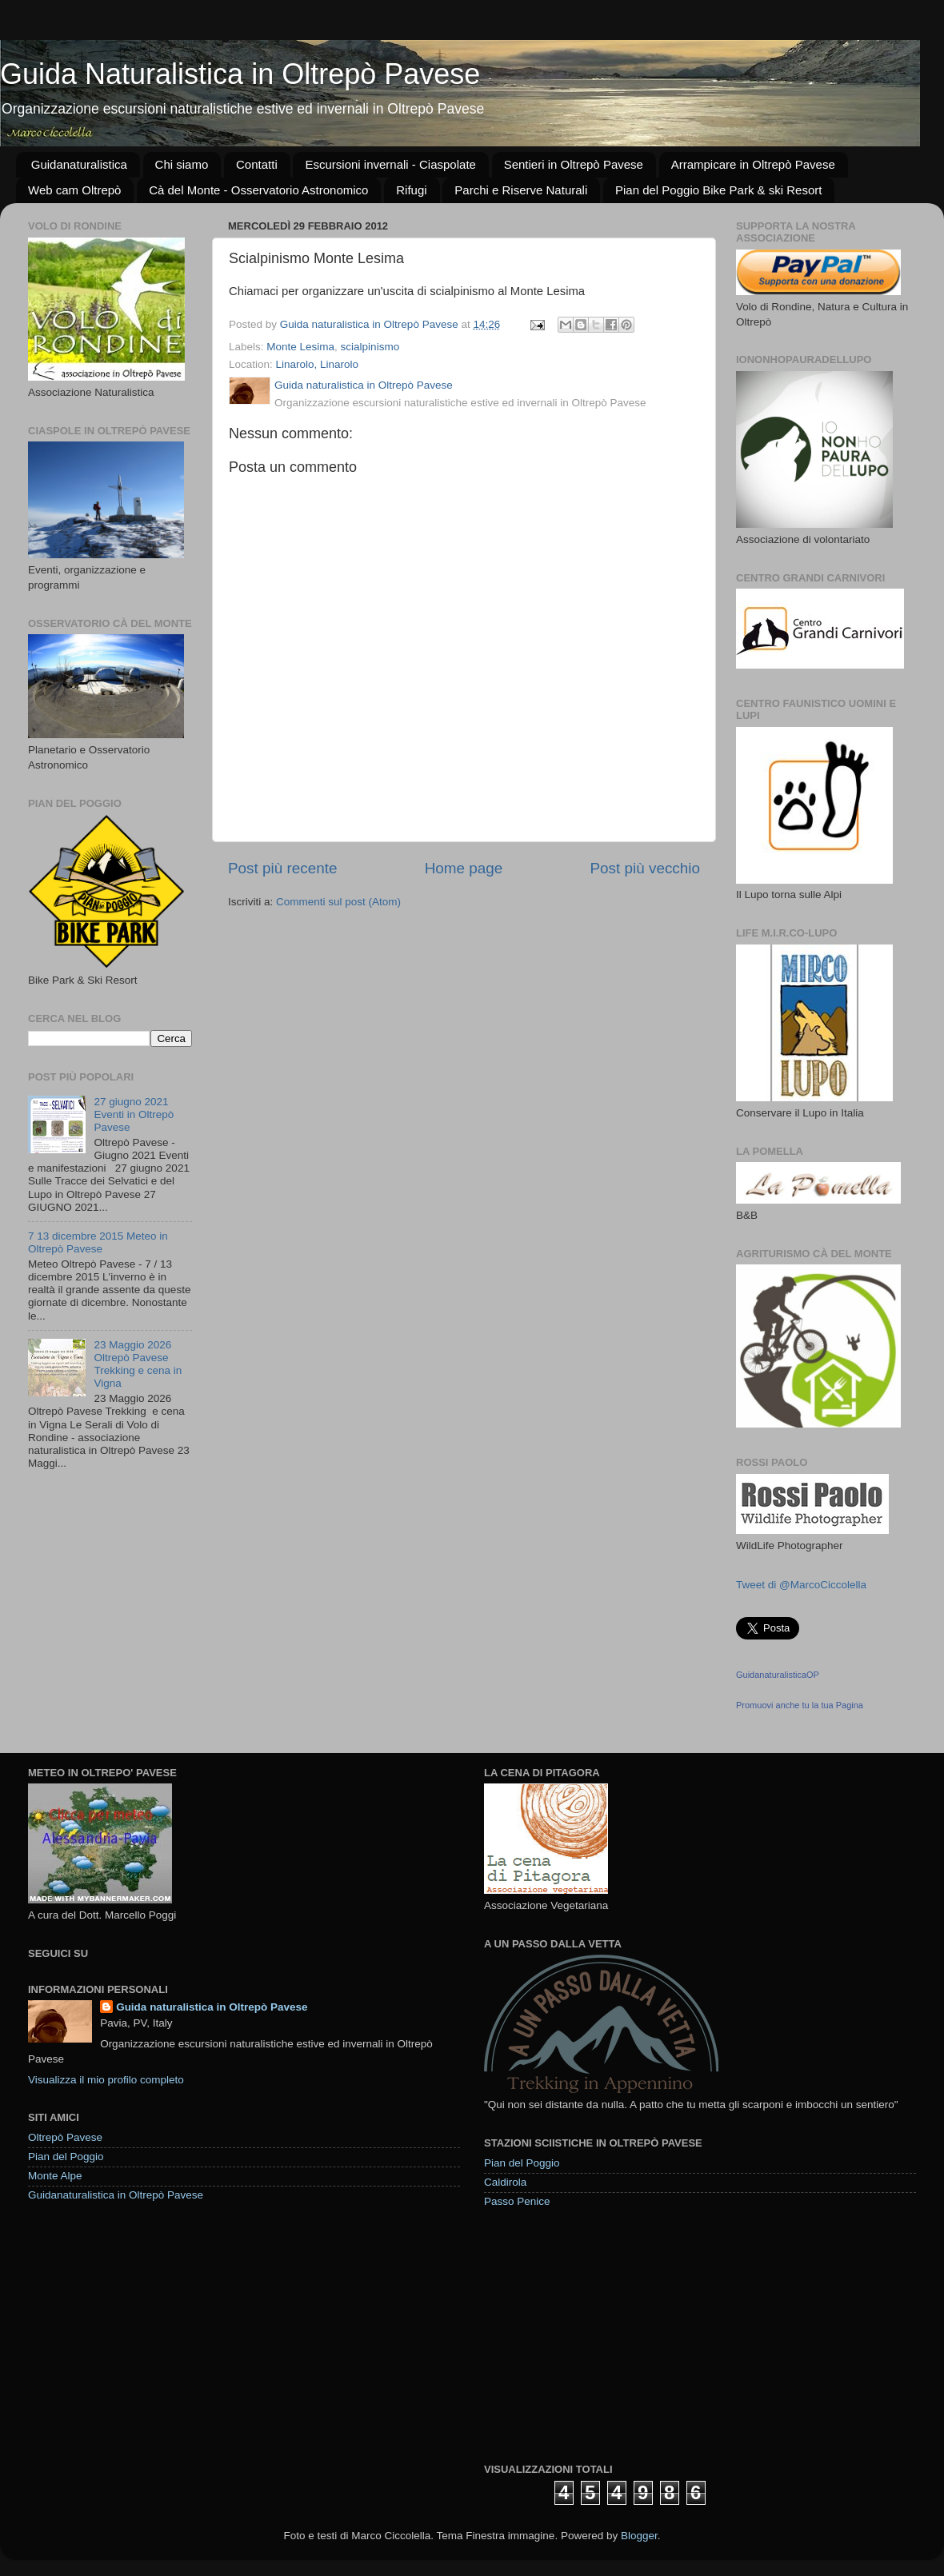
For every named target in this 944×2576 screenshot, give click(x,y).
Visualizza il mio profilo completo (106, 2080)
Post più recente (283, 868)
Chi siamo (182, 164)
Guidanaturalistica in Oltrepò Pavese (115, 2195)
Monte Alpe (55, 2176)
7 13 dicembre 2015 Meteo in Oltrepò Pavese (98, 1242)
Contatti (257, 164)
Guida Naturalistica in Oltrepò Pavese (240, 74)
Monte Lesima (300, 347)
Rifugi (411, 190)
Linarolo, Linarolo (317, 364)
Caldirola (505, 2182)
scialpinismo (370, 347)
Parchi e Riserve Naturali (520, 190)
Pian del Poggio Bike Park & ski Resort (718, 190)
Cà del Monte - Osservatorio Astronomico (258, 190)
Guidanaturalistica (79, 164)
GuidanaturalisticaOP (777, 1674)
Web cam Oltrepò (74, 190)
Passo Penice (517, 2201)
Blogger (639, 2536)
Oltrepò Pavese (65, 2137)
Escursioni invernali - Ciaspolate (390, 164)
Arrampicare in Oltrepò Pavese (753, 164)
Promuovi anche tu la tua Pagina (799, 1705)
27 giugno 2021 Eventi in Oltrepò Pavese (134, 1114)
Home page (464, 868)
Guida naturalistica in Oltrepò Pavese (211, 2007)
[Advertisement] (604, 2334)
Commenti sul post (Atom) (338, 902)
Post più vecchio (645, 868)
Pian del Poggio (66, 2157)
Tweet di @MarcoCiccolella (801, 1585)
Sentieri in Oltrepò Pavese (573, 164)
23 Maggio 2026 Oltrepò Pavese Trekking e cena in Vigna (138, 1364)
